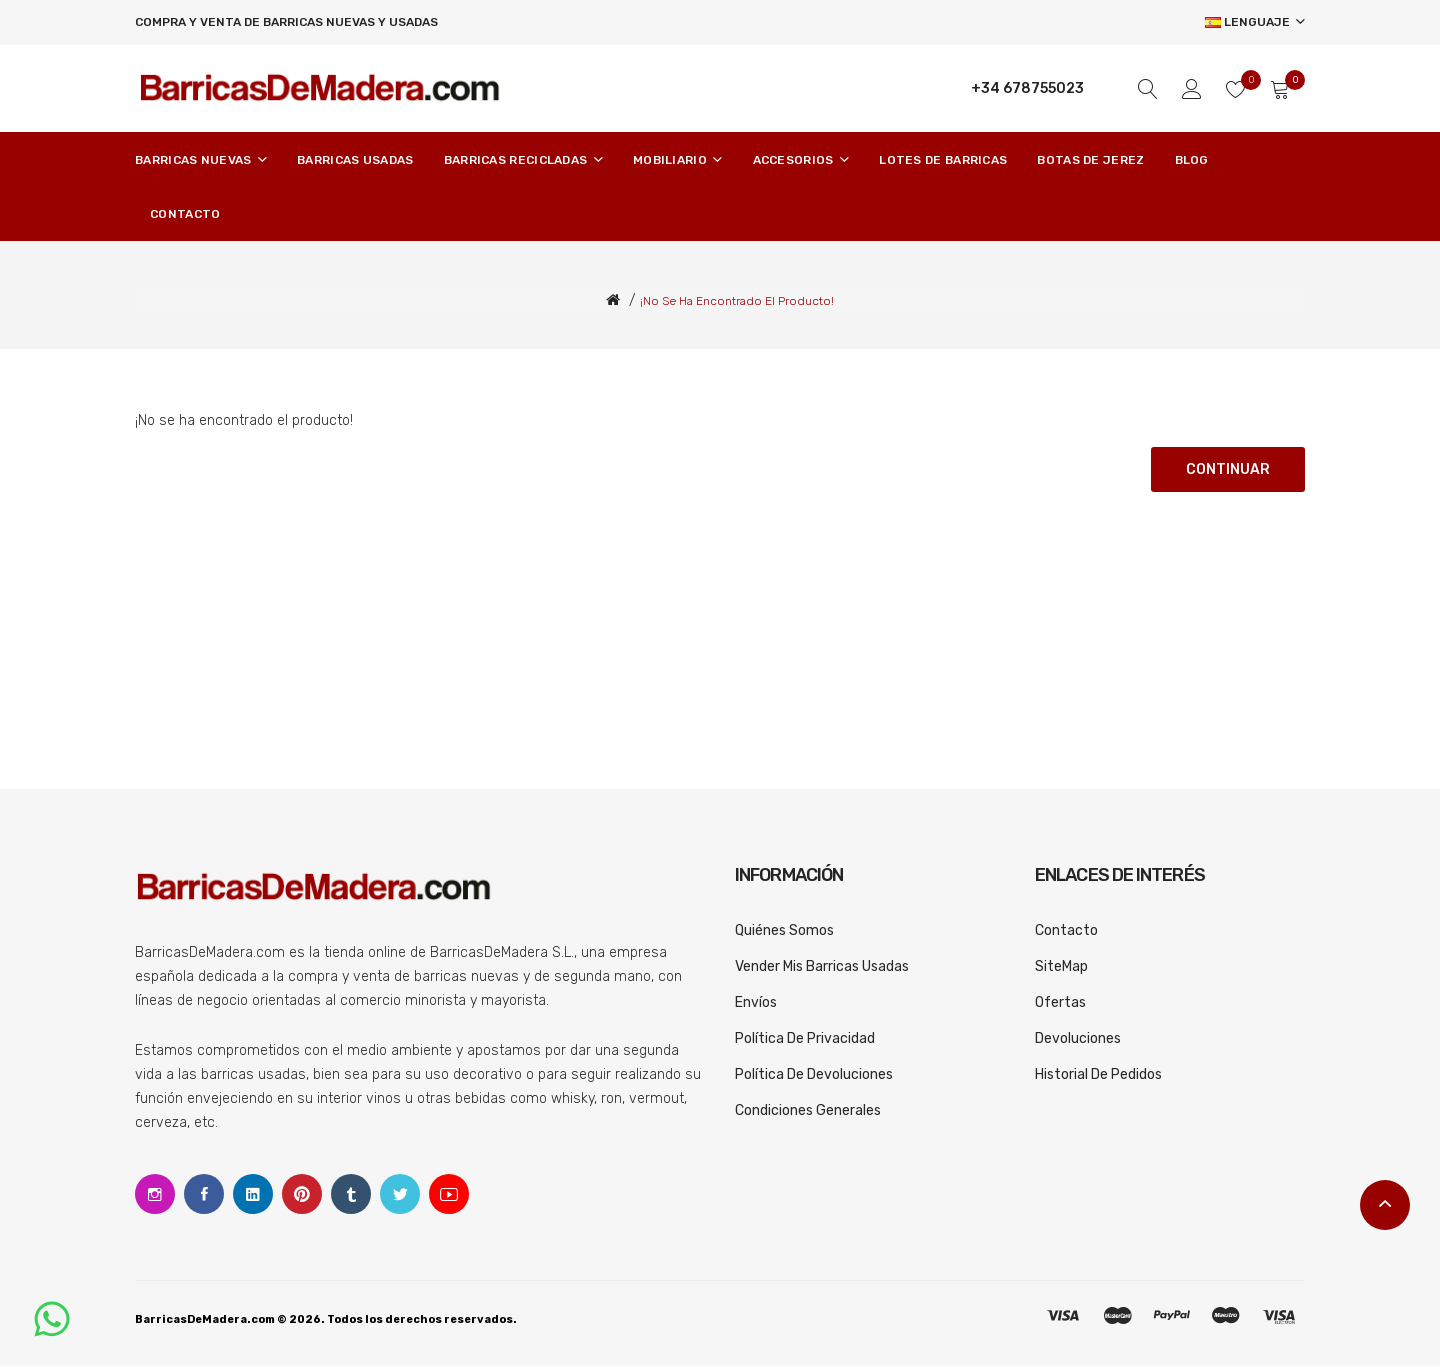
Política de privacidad (805, 1039)
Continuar (1228, 470)
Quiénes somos (784, 931)
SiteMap (1061, 967)
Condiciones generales (808, 1111)
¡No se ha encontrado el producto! (737, 302)
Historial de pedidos (1098, 1075)
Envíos (756, 1003)
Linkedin (253, 1195)
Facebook (204, 1195)
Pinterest (302, 1195)
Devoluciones (1078, 1039)
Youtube (449, 1195)
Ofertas (1060, 1003)
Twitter (400, 1195)
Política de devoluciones (814, 1075)
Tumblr (351, 1195)
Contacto (1066, 931)
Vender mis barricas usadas (822, 967)
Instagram (155, 1195)
